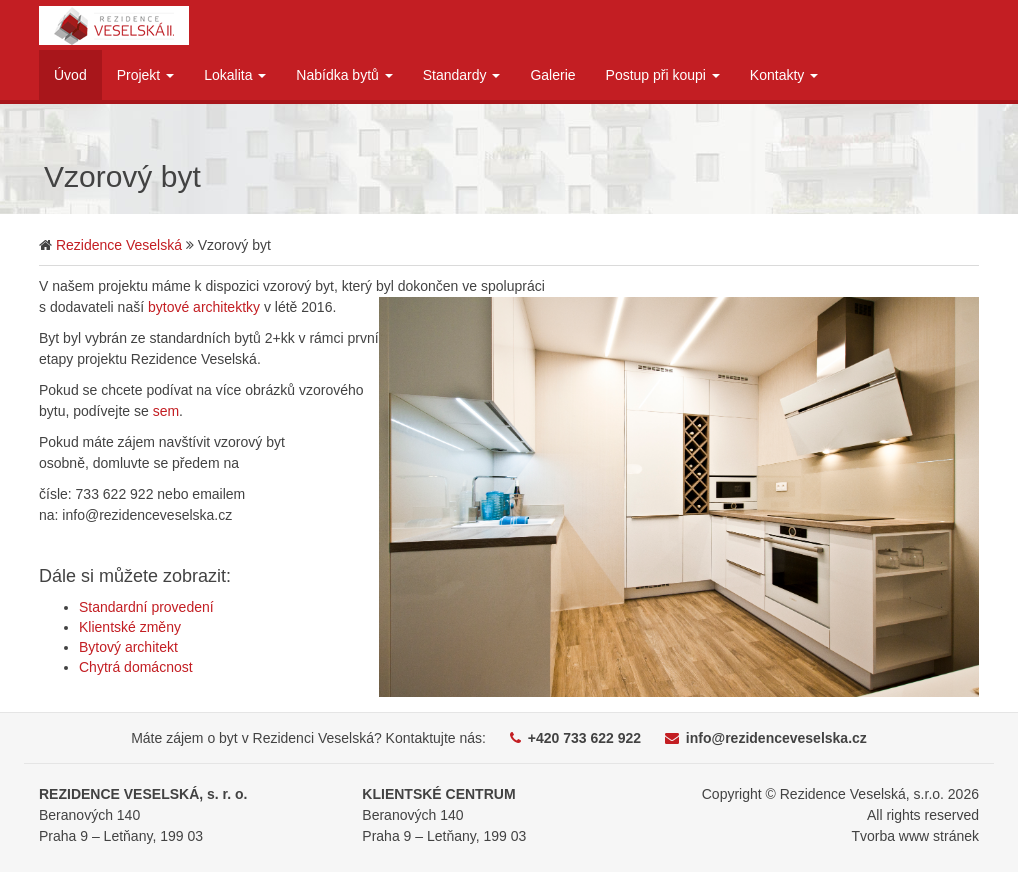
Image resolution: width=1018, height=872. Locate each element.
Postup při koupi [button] (663, 75)
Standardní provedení (146, 607)
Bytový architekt (128, 647)
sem (166, 411)
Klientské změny (130, 627)
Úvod (70, 75)
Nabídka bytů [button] (344, 75)
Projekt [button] (145, 75)
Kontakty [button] (784, 75)
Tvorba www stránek (915, 836)
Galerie (552, 75)
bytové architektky (204, 307)
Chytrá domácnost (136, 667)
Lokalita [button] (235, 75)
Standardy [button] (462, 75)
